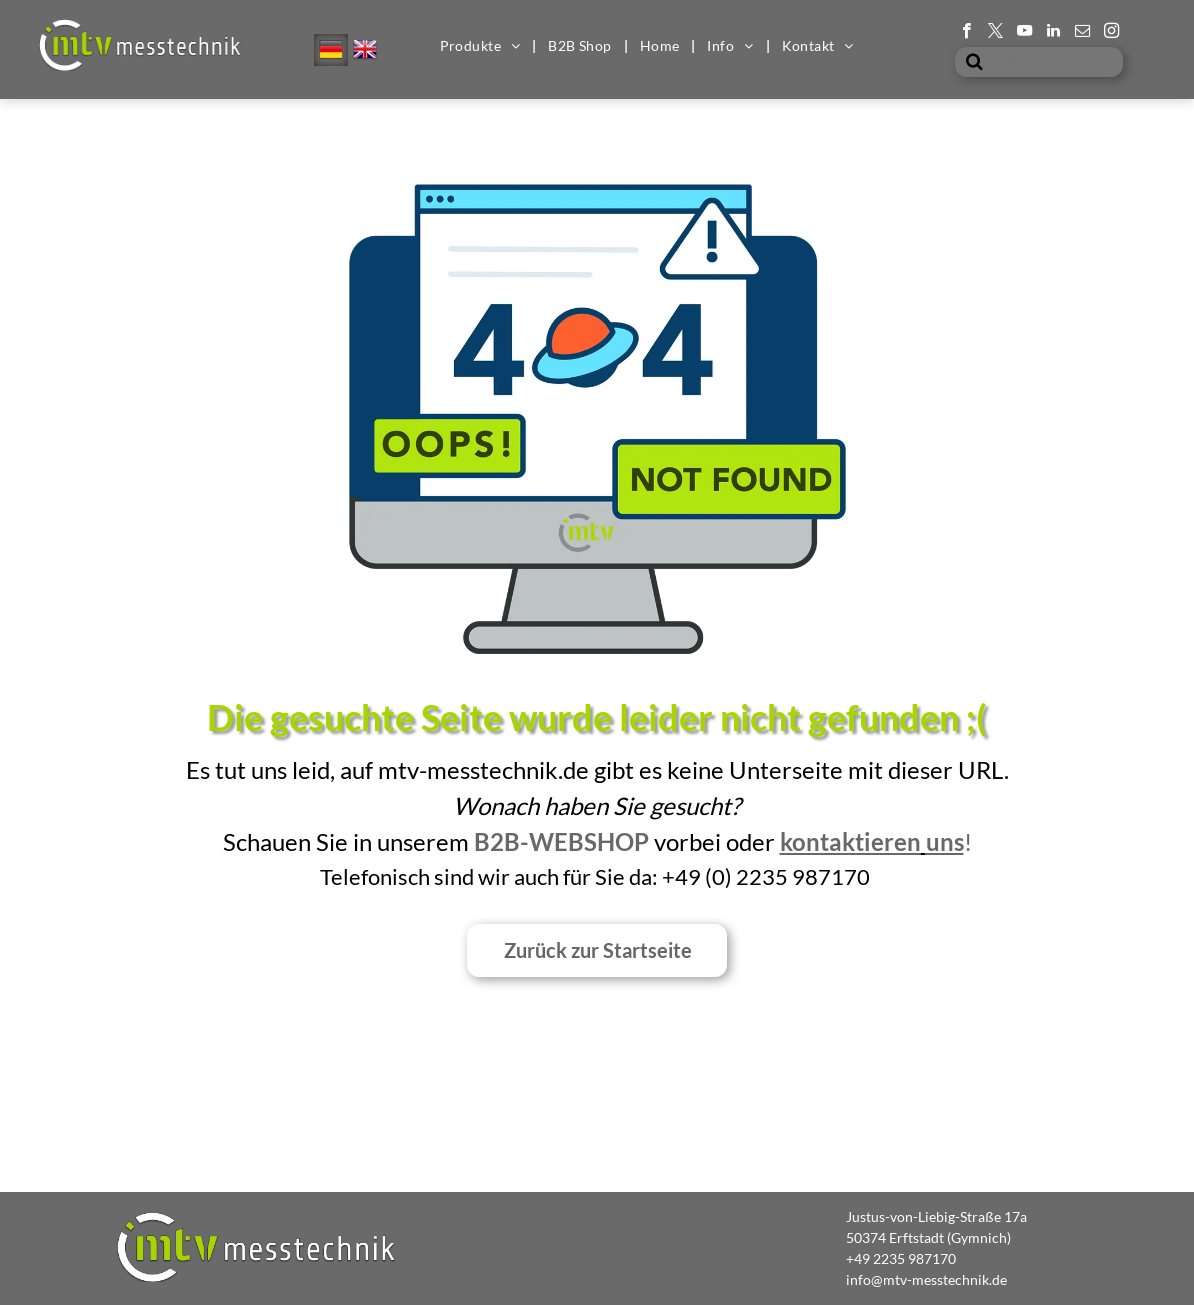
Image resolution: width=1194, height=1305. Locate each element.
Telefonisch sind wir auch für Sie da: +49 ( (516, 876)
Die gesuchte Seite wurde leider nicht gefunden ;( (597, 717)
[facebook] (966, 33)
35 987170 (816, 876)
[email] (1082, 33)
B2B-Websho (554, 841)
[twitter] (995, 33)
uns (945, 841)
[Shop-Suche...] (1039, 62)
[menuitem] (482, 46)
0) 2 (730, 876)
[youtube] (1024, 33)
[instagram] (1111, 33)
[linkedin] (1053, 33)
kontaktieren (850, 841)
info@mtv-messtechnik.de (926, 1279)
